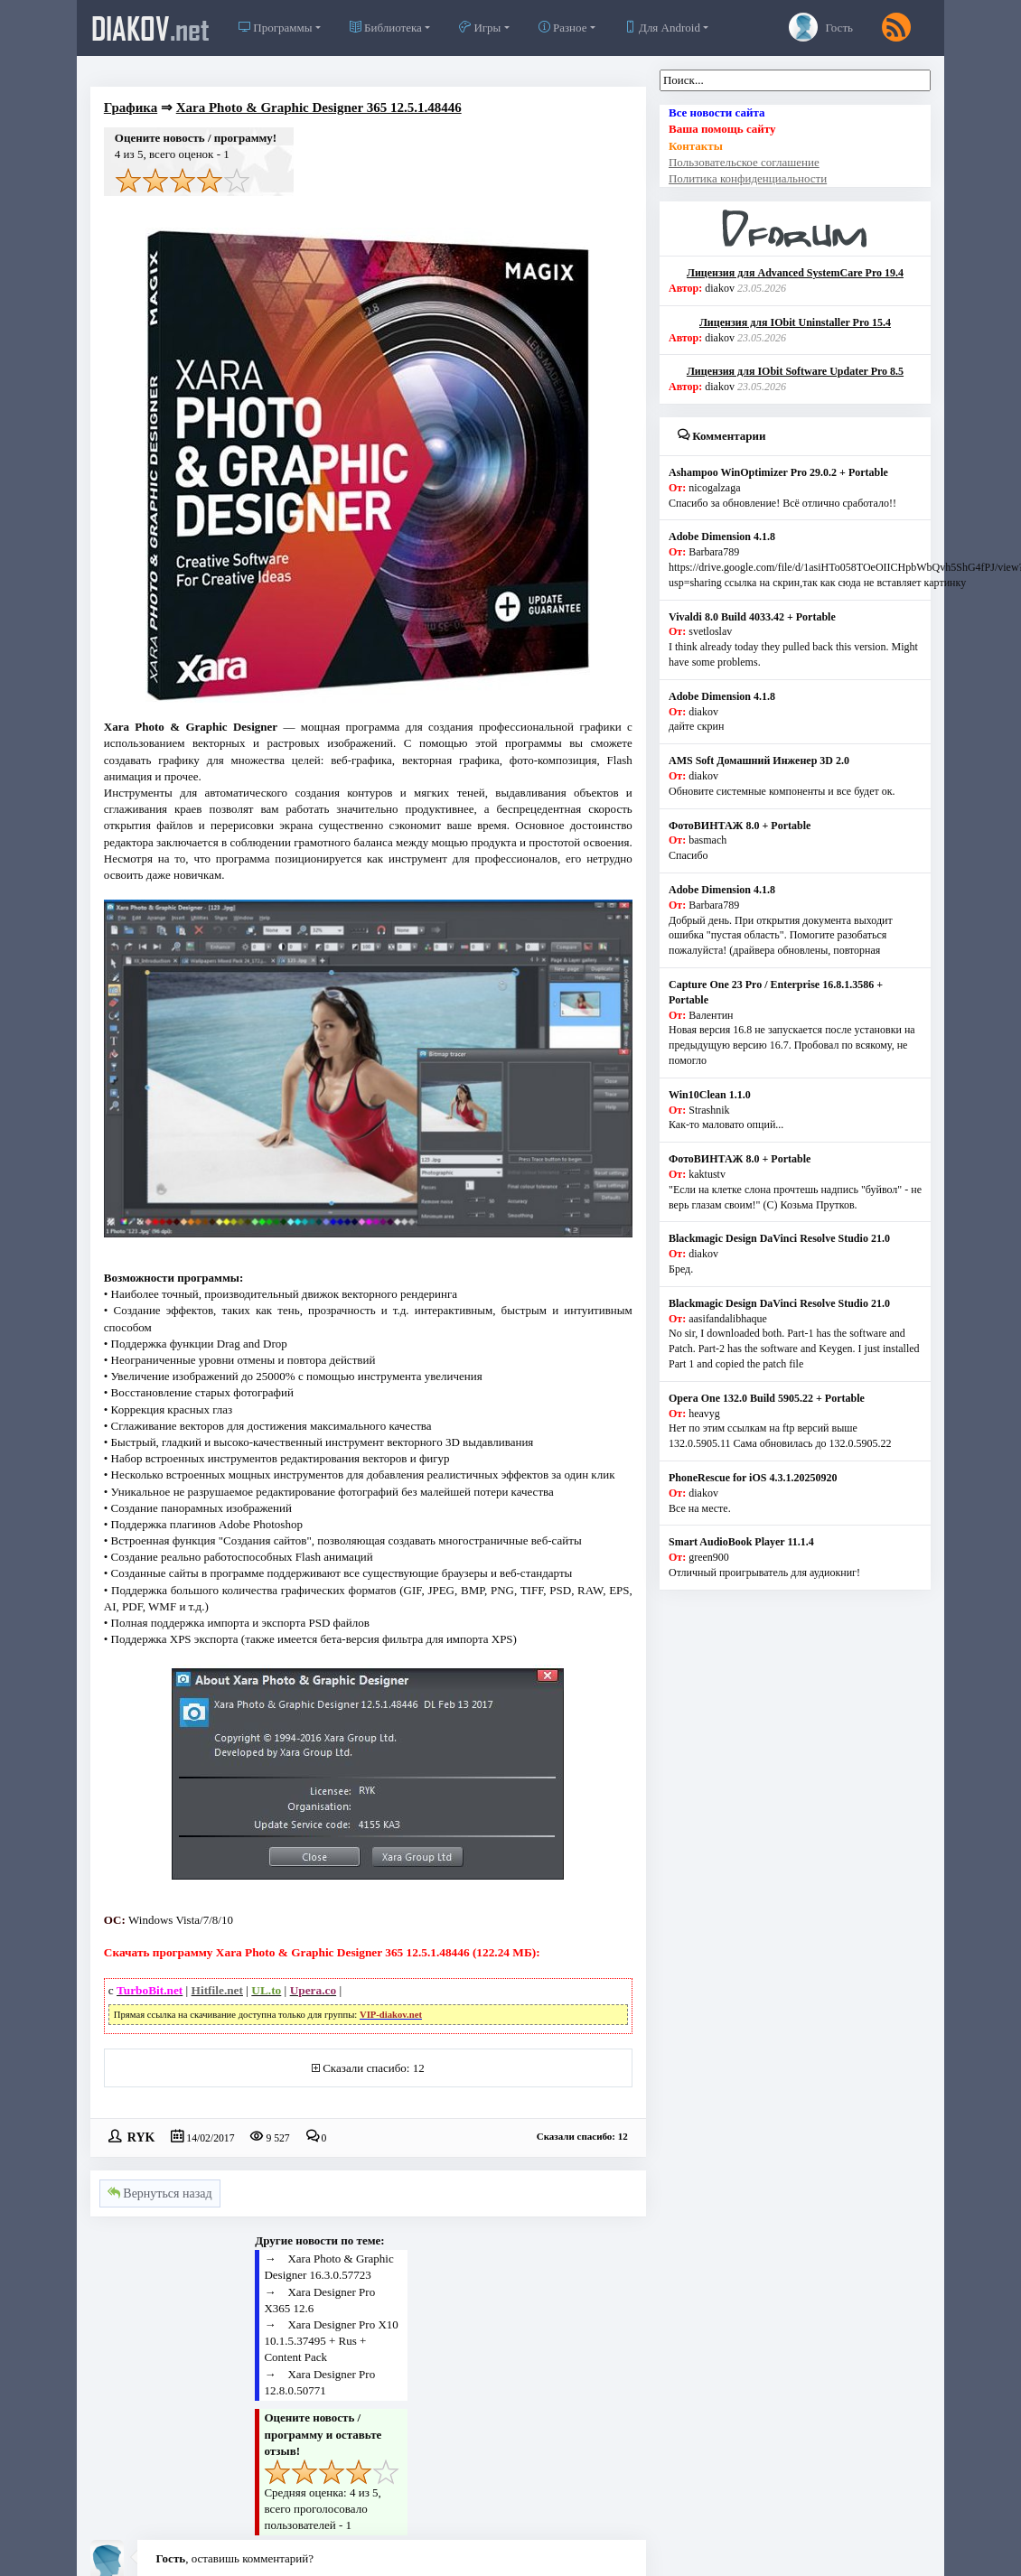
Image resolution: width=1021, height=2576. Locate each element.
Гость (821, 27)
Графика (130, 107)
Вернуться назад (160, 2193)
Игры (480, 27)
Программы (275, 27)
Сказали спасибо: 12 (373, 2068)
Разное (563, 27)
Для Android (662, 27)
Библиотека (386, 27)
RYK (141, 2136)
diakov (150, 28)
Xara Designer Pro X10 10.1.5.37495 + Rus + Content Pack (331, 2341)
